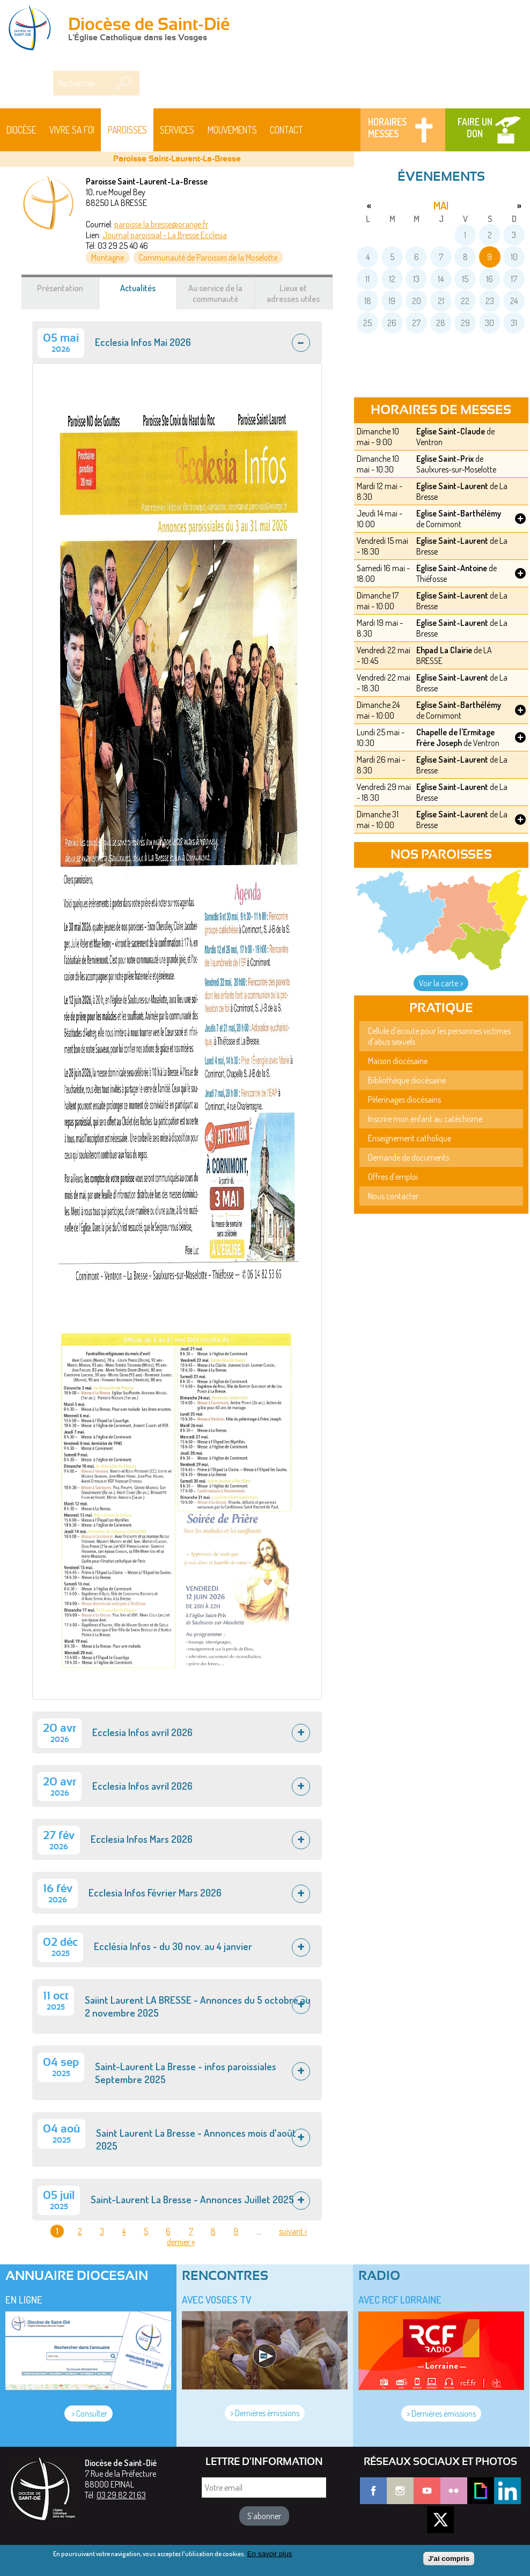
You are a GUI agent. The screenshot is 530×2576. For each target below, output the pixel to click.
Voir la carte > (441, 983)
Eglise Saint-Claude (450, 431)
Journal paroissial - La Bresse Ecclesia (164, 235)
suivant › (293, 2231)
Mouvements (232, 130)
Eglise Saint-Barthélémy (458, 513)
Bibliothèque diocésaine (407, 1080)
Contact (286, 130)
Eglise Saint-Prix (445, 458)
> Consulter (88, 2413)
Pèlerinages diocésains (404, 1099)
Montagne (107, 257)
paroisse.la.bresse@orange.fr (161, 224)
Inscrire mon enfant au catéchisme (425, 1118)
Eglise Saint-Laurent (452, 486)
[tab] (177, 342)
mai (440, 205)
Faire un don (475, 127)
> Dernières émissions (264, 2413)
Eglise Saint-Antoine (451, 568)
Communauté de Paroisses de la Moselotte (208, 257)
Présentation (60, 288)
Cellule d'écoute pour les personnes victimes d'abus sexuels (439, 1036)
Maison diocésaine (398, 1061)
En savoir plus (269, 2554)
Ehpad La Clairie (444, 650)
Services (177, 130)
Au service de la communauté (215, 293)
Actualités (148, 293)
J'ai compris (448, 2559)
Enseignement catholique (409, 1138)
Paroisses (127, 130)
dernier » (181, 2242)
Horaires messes (387, 127)
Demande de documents (408, 1157)
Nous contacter (393, 1196)
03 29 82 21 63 (121, 2495)
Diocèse (21, 130)
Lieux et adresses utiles (293, 293)
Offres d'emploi (393, 1176)
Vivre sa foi (71, 130)
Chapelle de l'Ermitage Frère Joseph (455, 737)
